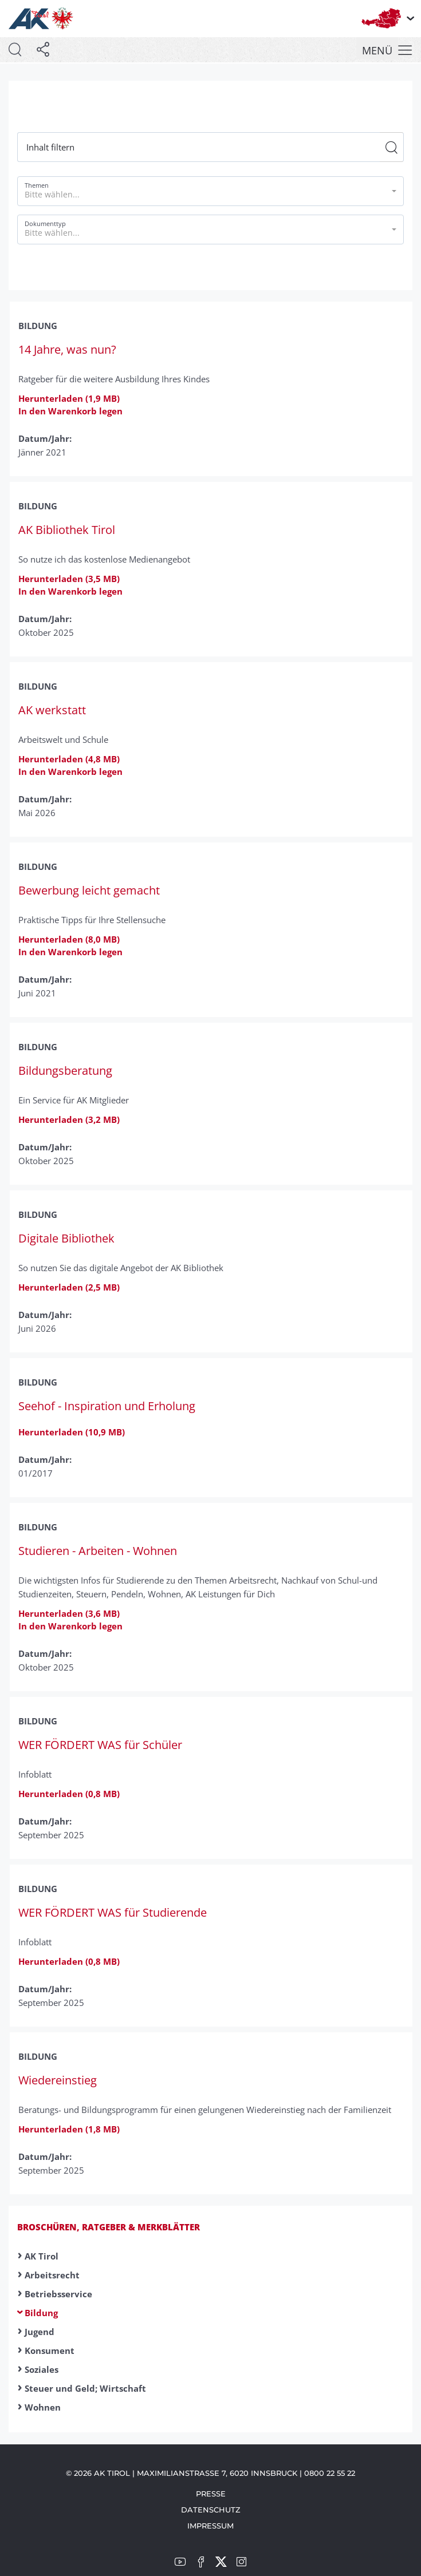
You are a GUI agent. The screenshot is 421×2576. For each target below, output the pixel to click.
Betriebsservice (58, 2294)
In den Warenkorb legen (70, 411)
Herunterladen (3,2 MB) (69, 1119)
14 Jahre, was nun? (67, 349)
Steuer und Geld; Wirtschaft (85, 2388)
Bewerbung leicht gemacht (89, 890)
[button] (210, 191)
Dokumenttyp (45, 223)
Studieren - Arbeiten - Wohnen (97, 1550)
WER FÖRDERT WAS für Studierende (112, 1912)
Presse (211, 2493)
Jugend (39, 2331)
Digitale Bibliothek (66, 1238)
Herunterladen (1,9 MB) (69, 398)
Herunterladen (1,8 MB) (69, 2129)
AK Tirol (41, 2256)
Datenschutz (211, 2509)
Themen (37, 185)
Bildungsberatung (65, 1070)
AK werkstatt (52, 710)
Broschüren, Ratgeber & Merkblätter (108, 2227)
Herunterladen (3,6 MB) (69, 1613)
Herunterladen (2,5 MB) (69, 1287)
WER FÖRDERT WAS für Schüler (100, 1744)
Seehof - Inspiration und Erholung (106, 1406)
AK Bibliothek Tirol (66, 529)
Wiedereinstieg (57, 2080)
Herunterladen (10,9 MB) (71, 1432)
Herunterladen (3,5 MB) (69, 578)
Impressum (210, 2525)
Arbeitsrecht (52, 2275)
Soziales (41, 2369)
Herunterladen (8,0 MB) (69, 939)
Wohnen (43, 2407)
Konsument (49, 2350)
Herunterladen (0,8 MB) (69, 1793)
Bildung (41, 2312)
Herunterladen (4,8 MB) (69, 759)
